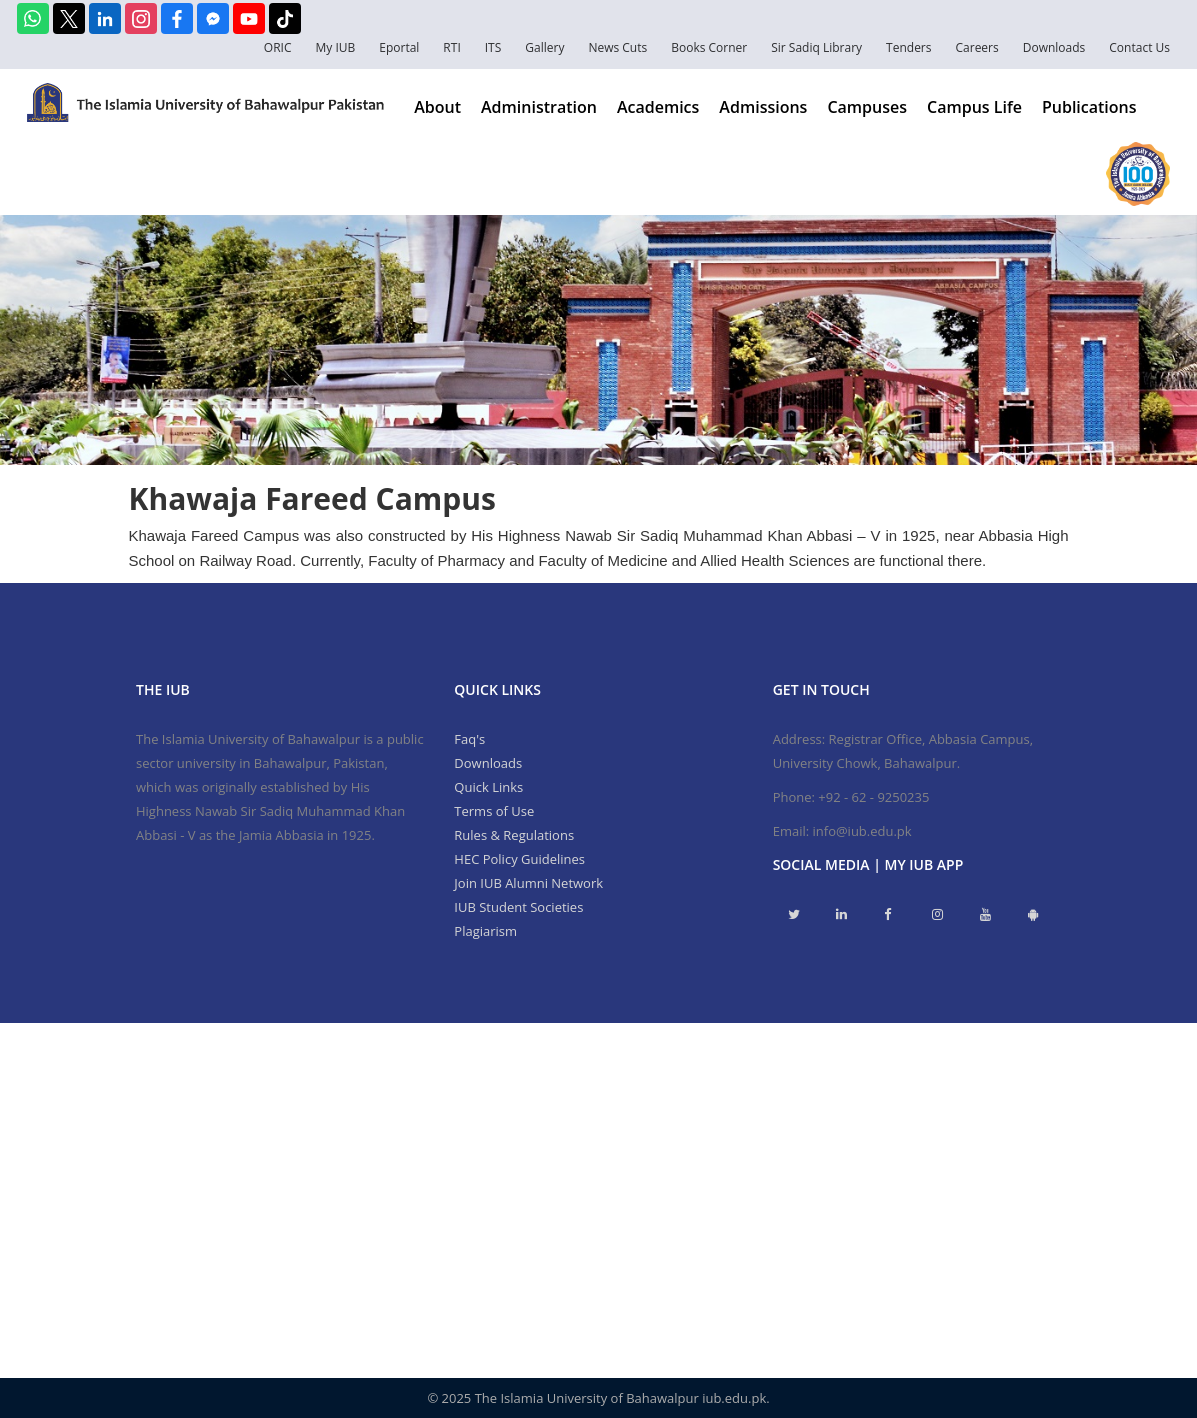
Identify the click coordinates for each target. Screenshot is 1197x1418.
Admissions (763, 107)
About (437, 107)
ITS (493, 47)
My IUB (335, 47)
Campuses (867, 107)
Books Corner (709, 47)
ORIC (278, 47)
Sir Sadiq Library (816, 47)
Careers (977, 47)
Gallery (544, 47)
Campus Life (974, 107)
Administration (539, 107)
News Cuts (617, 47)
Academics (658, 107)
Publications (1089, 107)
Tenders (908, 47)
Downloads (1054, 47)
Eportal (399, 47)
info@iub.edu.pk (862, 831)
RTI (451, 47)
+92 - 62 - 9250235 (873, 797)
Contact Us (1139, 47)
